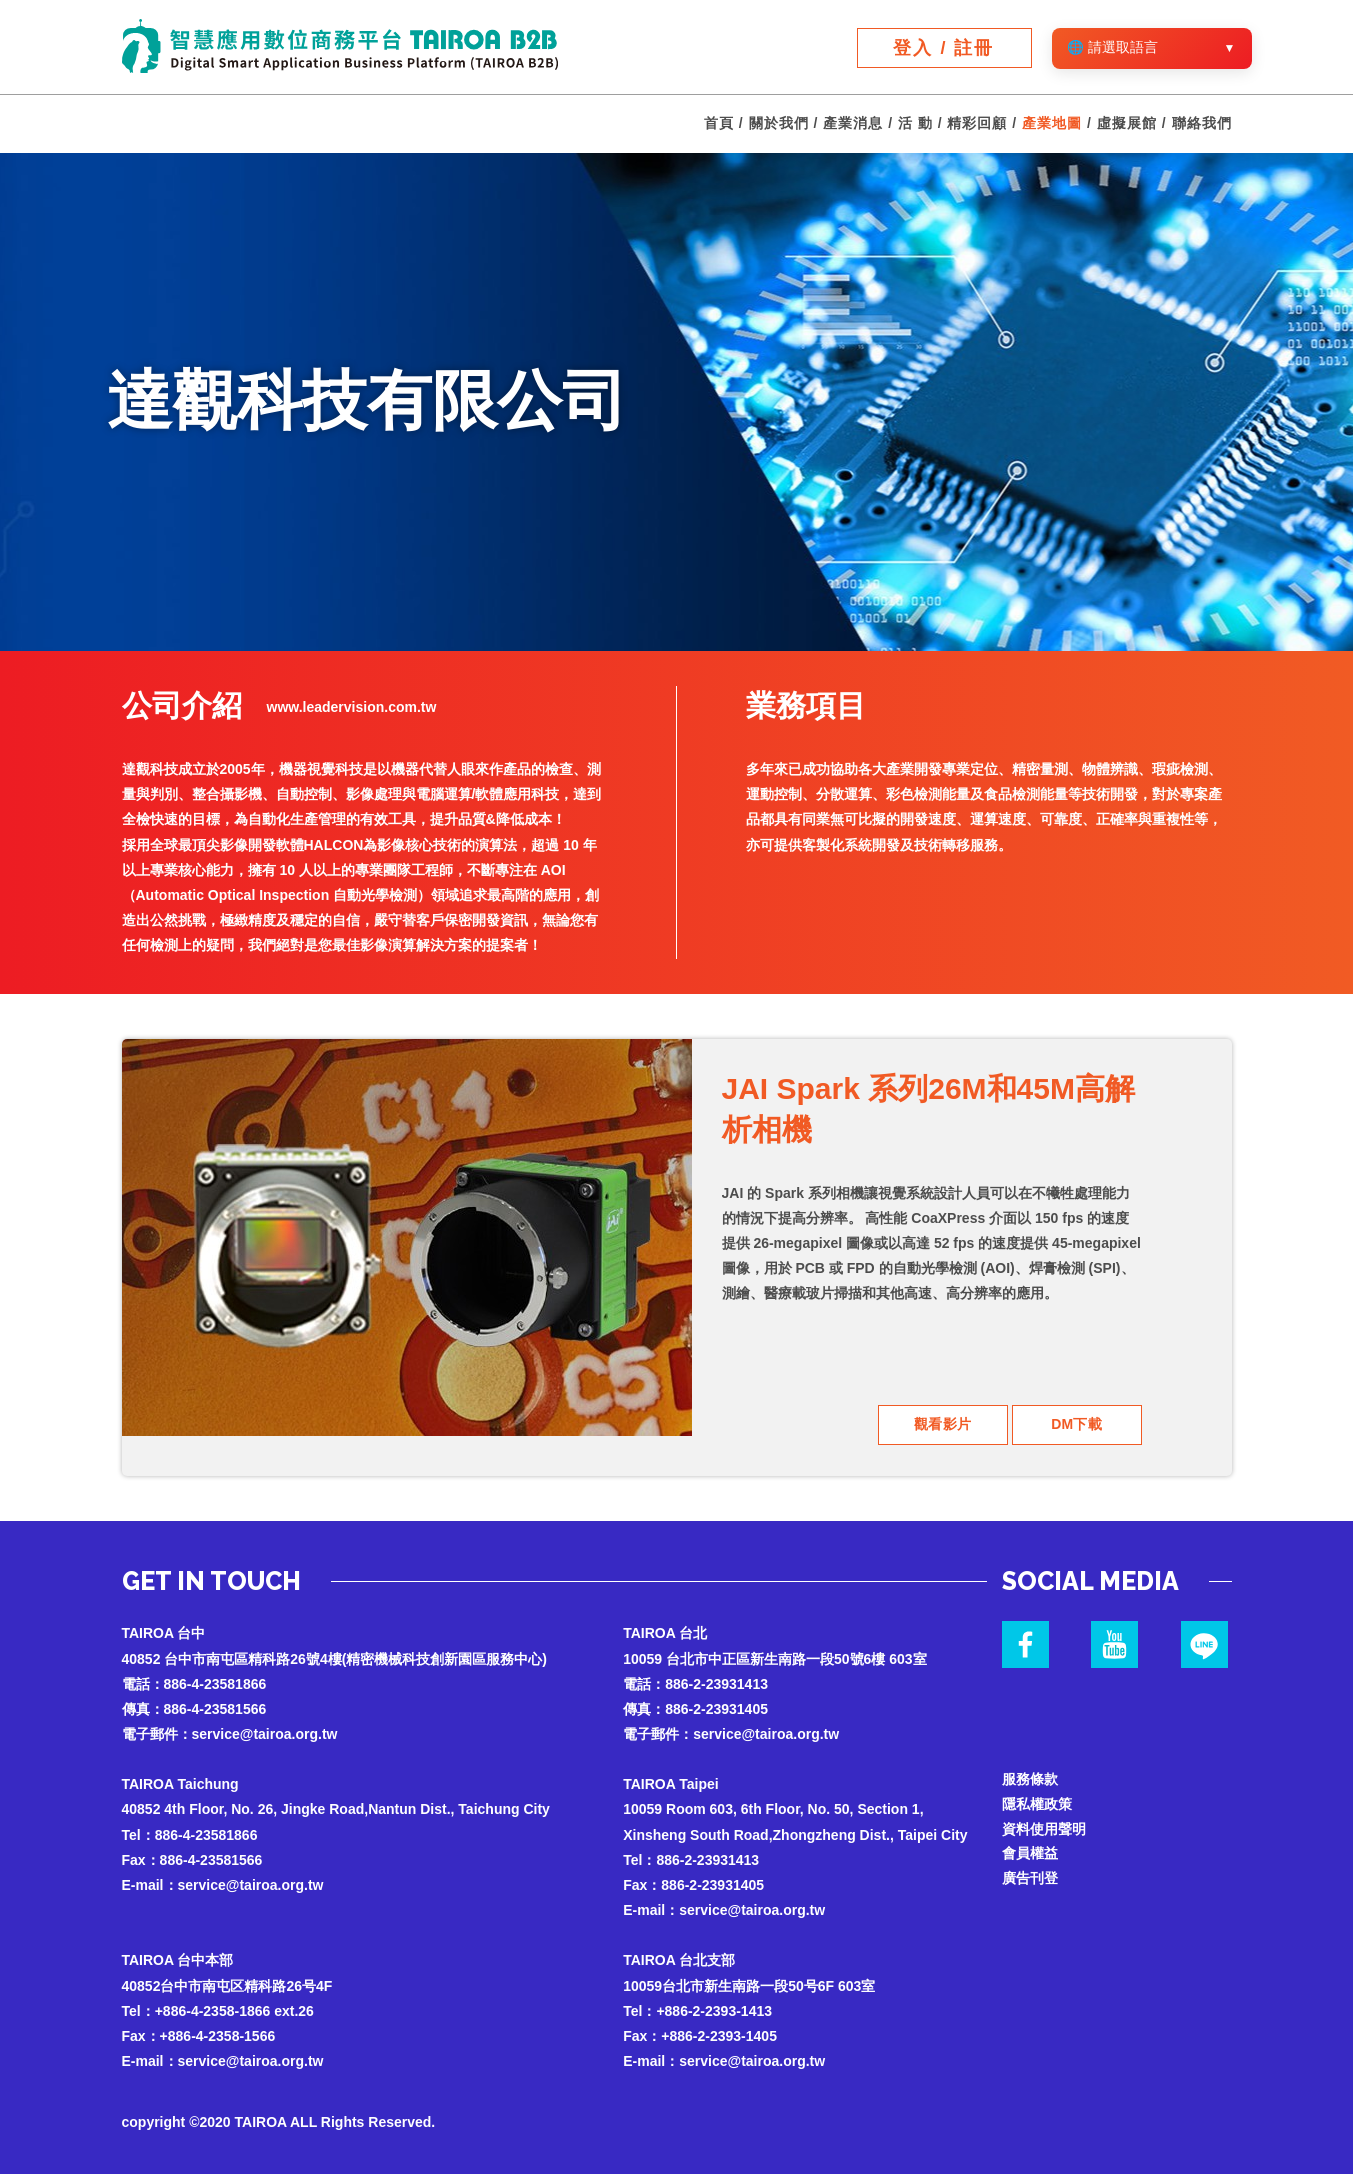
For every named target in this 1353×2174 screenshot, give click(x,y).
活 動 (915, 124)
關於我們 (779, 124)
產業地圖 (1052, 124)
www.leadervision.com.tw (352, 707)
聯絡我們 (1202, 124)
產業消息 (853, 124)
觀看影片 (943, 1424)
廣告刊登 (1030, 1879)
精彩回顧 (977, 124)
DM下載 (1077, 1424)
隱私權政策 (1037, 1804)
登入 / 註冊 (943, 48)
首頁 (719, 124)
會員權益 (1030, 1854)
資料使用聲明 (1044, 1829)
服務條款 (1030, 1779)
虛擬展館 (1127, 124)
